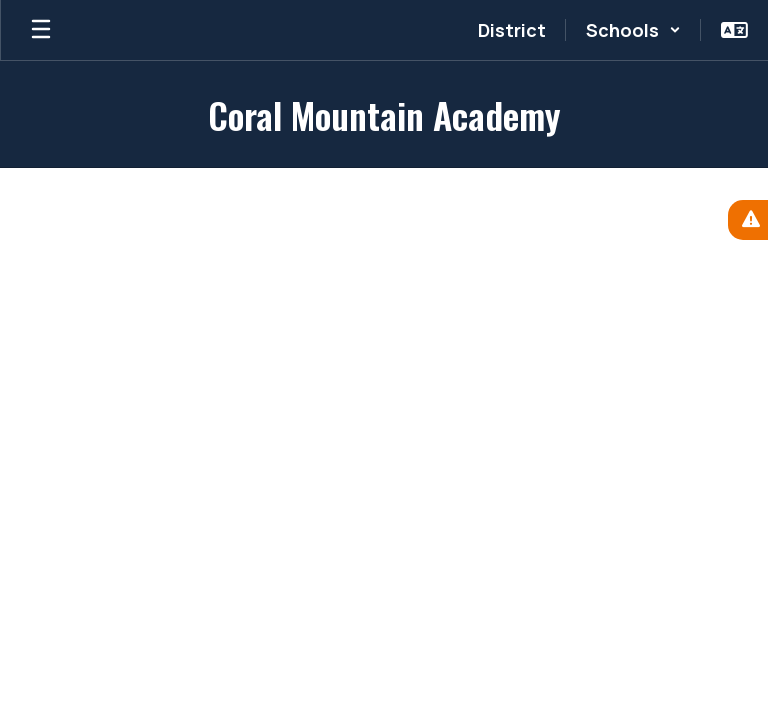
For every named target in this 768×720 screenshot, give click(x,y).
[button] (633, 30)
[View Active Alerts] (748, 220)
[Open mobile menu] (41, 30)
